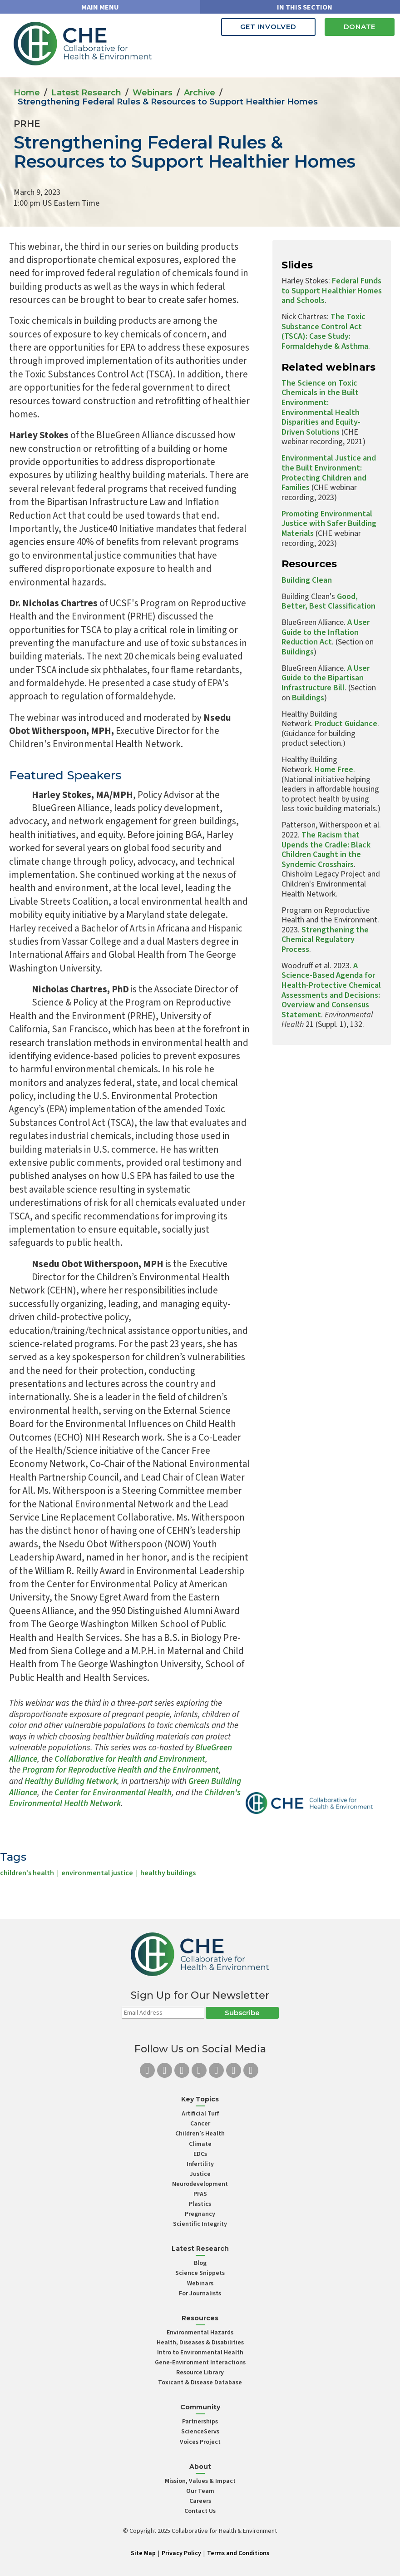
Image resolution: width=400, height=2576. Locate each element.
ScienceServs (200, 2431)
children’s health (27, 1873)
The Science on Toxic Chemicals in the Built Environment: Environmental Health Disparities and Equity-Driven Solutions (320, 407)
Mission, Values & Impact (200, 2481)
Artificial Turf (200, 2113)
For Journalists (200, 2293)
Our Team (200, 2491)
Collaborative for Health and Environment (129, 1759)
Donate (360, 26)
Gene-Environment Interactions (200, 2362)
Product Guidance (346, 723)
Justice (200, 2174)
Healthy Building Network (71, 1781)
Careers (200, 2501)
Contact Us (200, 2511)
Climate (200, 2144)
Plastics (200, 2204)
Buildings (297, 652)
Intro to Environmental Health (200, 2352)
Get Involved (268, 26)
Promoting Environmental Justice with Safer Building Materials (328, 523)
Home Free (334, 769)
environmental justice (97, 1873)
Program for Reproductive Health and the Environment (120, 1770)
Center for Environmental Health (113, 1793)
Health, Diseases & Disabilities (200, 2342)
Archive (199, 93)
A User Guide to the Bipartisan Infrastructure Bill (325, 678)
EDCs (200, 2154)
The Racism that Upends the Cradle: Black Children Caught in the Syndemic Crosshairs (325, 849)
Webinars (153, 93)
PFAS (200, 2194)
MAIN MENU (100, 7)
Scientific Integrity (200, 2224)
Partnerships (200, 2421)
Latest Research (86, 93)
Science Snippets (200, 2273)
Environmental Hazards (200, 2332)
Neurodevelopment (200, 2184)
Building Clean (306, 580)
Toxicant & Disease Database (200, 2382)
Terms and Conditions (238, 2553)
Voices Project (200, 2442)
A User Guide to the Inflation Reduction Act (325, 632)
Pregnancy (200, 2214)
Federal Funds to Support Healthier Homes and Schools (331, 290)
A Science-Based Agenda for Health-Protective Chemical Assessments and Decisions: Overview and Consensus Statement (331, 990)
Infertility (200, 2164)
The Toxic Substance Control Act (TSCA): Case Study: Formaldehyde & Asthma (324, 331)
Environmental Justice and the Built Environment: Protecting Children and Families (328, 472)
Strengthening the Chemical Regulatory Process (325, 939)
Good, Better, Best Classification (328, 601)
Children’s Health (200, 2133)
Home (27, 93)
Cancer (200, 2123)
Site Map (143, 2553)
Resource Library (200, 2372)
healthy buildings (168, 1873)
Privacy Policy (181, 2553)
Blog (200, 2263)
